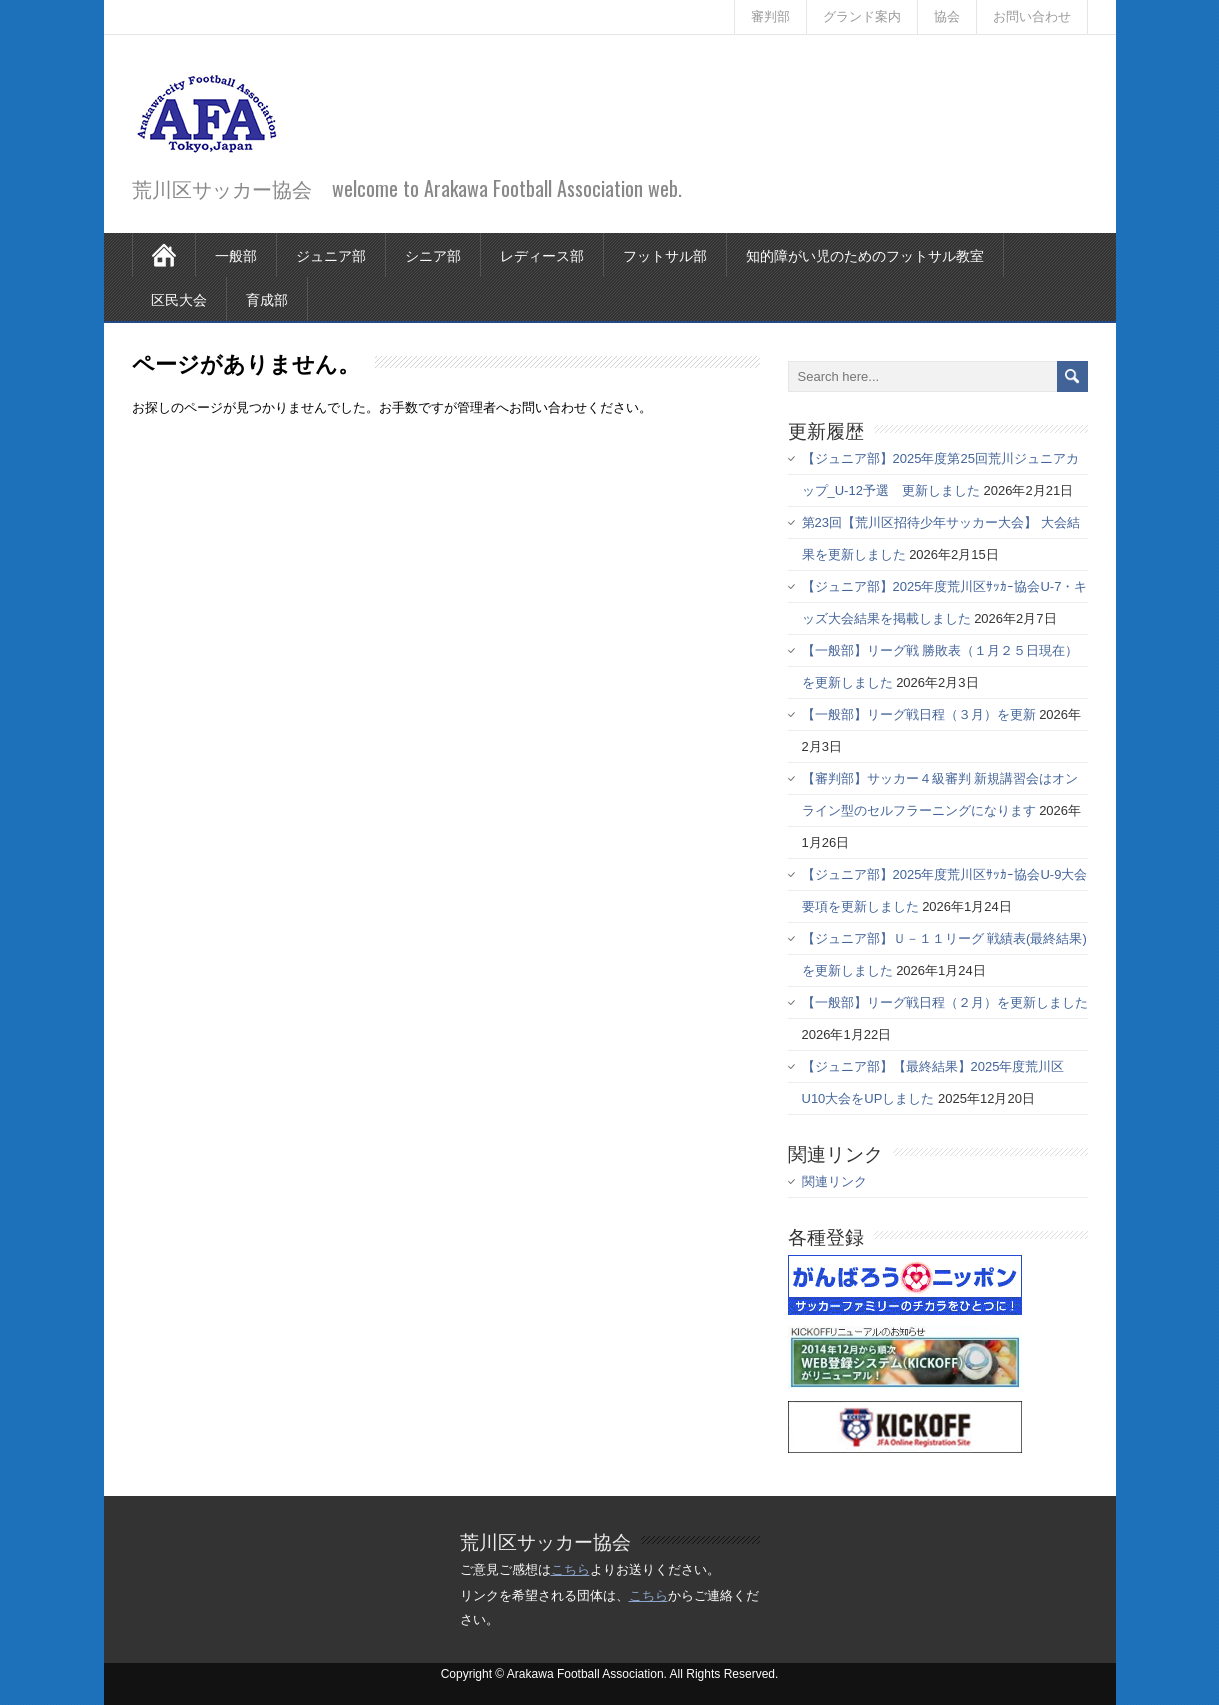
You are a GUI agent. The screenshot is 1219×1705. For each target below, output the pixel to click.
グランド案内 (862, 16)
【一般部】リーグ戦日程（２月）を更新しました (945, 1002)
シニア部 (433, 254)
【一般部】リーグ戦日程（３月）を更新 (919, 714)
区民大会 (179, 298)
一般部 (236, 254)
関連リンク (834, 1181)
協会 (947, 16)
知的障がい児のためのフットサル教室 (865, 254)
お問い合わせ (1032, 16)
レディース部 (542, 254)
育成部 (267, 298)
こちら (570, 1569)
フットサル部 (665, 254)
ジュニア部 (331, 254)
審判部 (770, 16)
